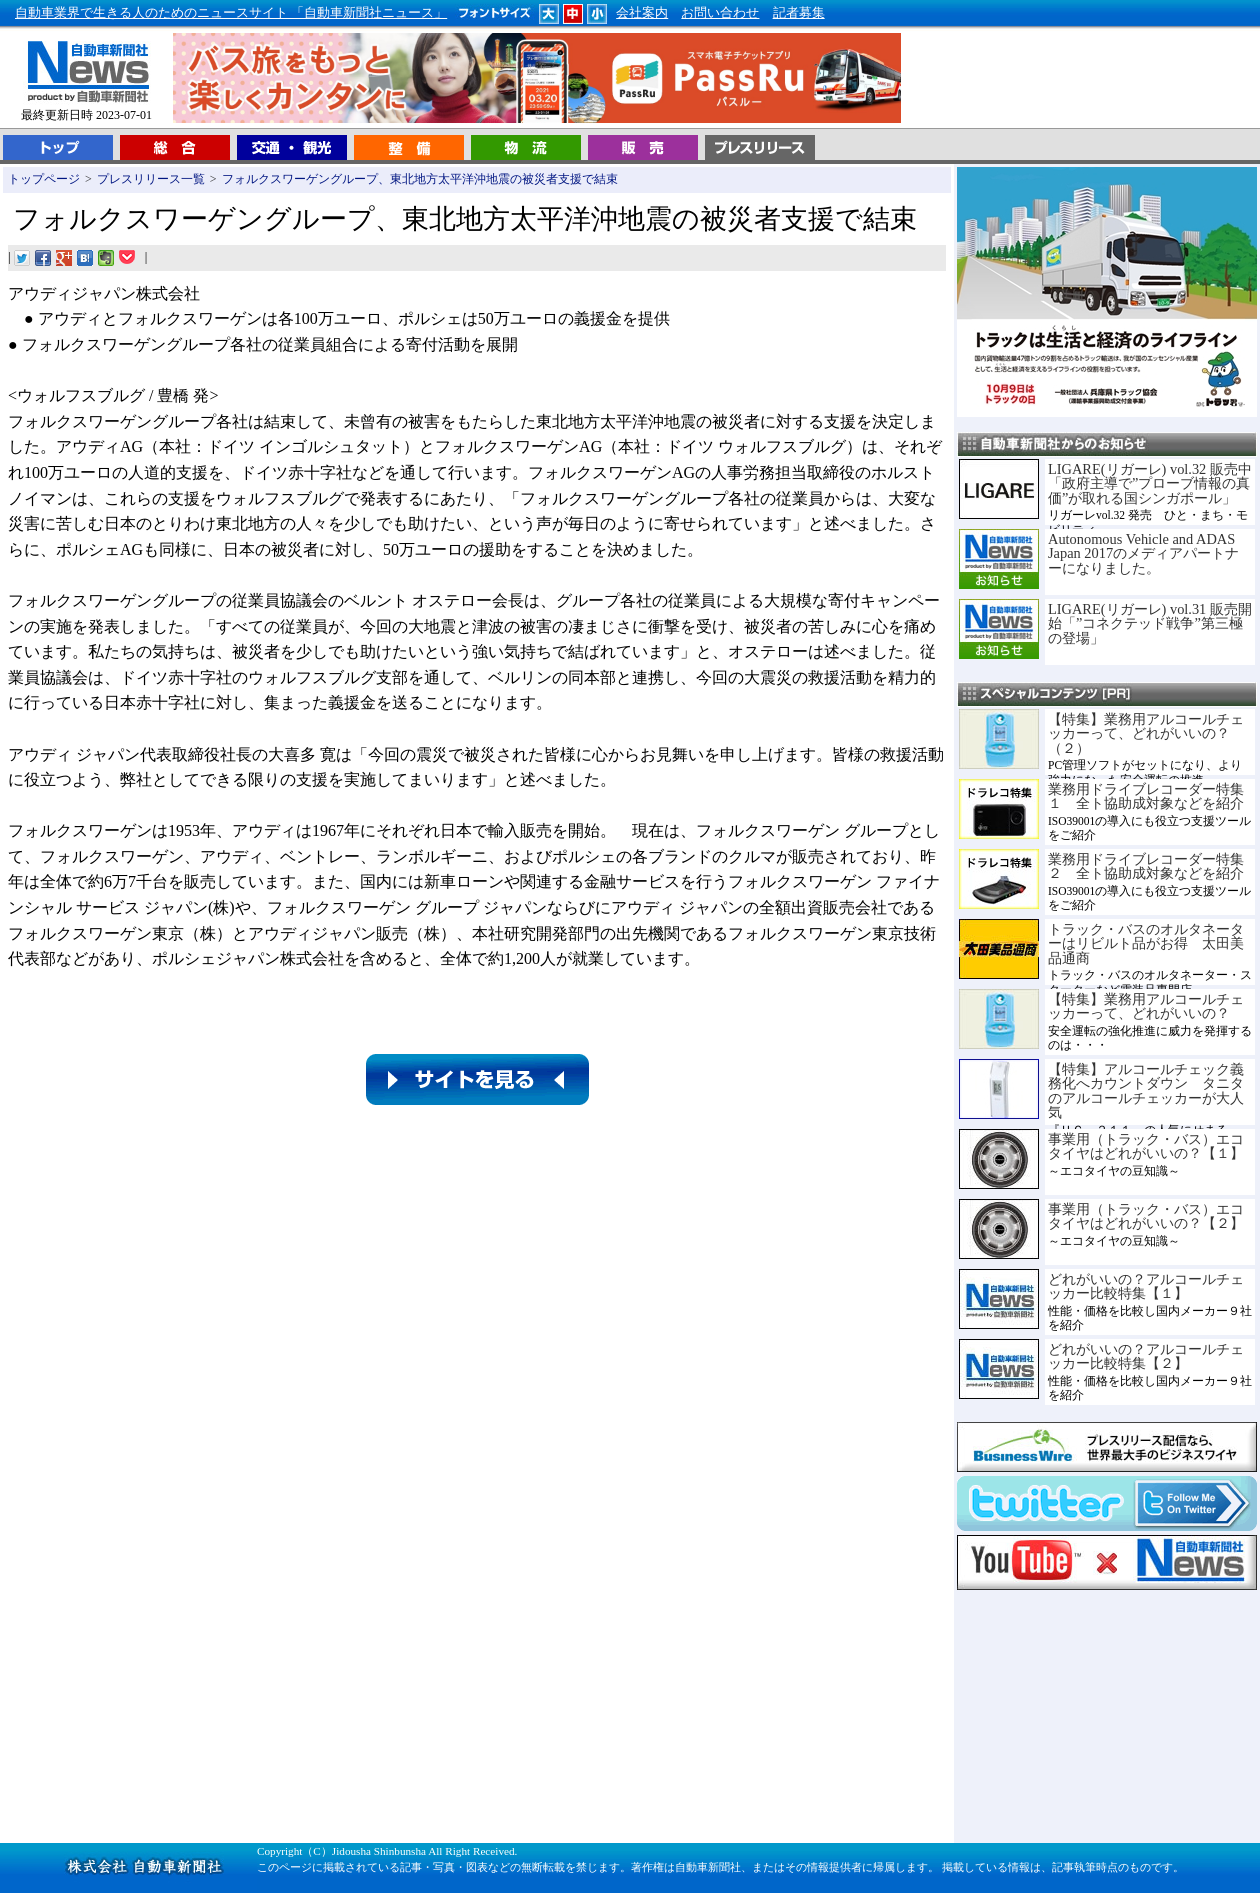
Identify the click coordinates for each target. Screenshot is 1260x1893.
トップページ (44, 179)
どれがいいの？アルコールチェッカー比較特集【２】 (1146, 1356)
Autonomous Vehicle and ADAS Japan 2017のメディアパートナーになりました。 (1143, 553)
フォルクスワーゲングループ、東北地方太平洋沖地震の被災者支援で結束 (420, 179)
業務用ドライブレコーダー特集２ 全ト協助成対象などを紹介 (1146, 866)
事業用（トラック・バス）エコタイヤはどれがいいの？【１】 (1146, 1146)
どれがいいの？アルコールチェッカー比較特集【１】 (1146, 1286)
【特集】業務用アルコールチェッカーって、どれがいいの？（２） (1146, 733)
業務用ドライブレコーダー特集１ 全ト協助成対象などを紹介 (1146, 796)
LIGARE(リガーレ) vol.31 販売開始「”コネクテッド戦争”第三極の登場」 (1150, 623)
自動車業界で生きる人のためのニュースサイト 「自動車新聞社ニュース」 (231, 13)
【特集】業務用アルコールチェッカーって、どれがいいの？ (1146, 1006)
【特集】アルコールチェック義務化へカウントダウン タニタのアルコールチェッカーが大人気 (1146, 1090)
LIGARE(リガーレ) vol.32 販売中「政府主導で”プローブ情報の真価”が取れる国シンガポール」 (1150, 483)
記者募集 (799, 13)
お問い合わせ (720, 13)
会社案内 (642, 13)
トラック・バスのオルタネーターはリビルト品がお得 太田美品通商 (1146, 943)
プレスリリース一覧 (151, 179)
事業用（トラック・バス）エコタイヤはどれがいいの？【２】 (1146, 1216)
